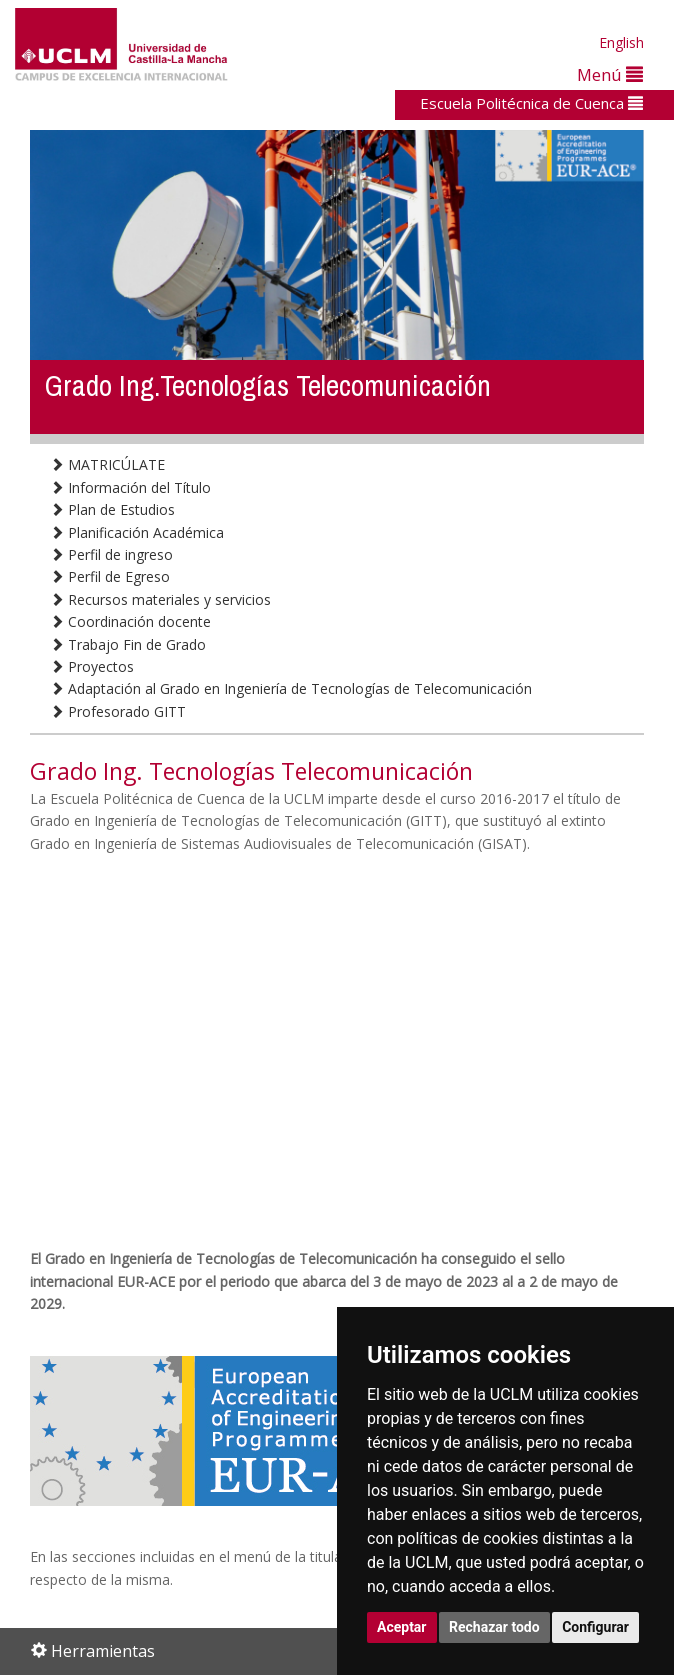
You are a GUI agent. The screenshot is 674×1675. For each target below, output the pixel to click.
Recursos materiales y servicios (160, 599)
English (621, 42)
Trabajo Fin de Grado (128, 644)
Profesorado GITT (118, 711)
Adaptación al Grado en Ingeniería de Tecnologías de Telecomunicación (291, 688)
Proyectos (92, 666)
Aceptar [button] (402, 1627)
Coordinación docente (130, 621)
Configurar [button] (595, 1627)
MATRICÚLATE (107, 464)
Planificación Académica (137, 532)
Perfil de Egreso (110, 576)
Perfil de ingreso (111, 554)
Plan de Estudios (112, 509)
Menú (610, 74)
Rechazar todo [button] (494, 1627)
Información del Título (130, 487)
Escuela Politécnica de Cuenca (531, 103)
